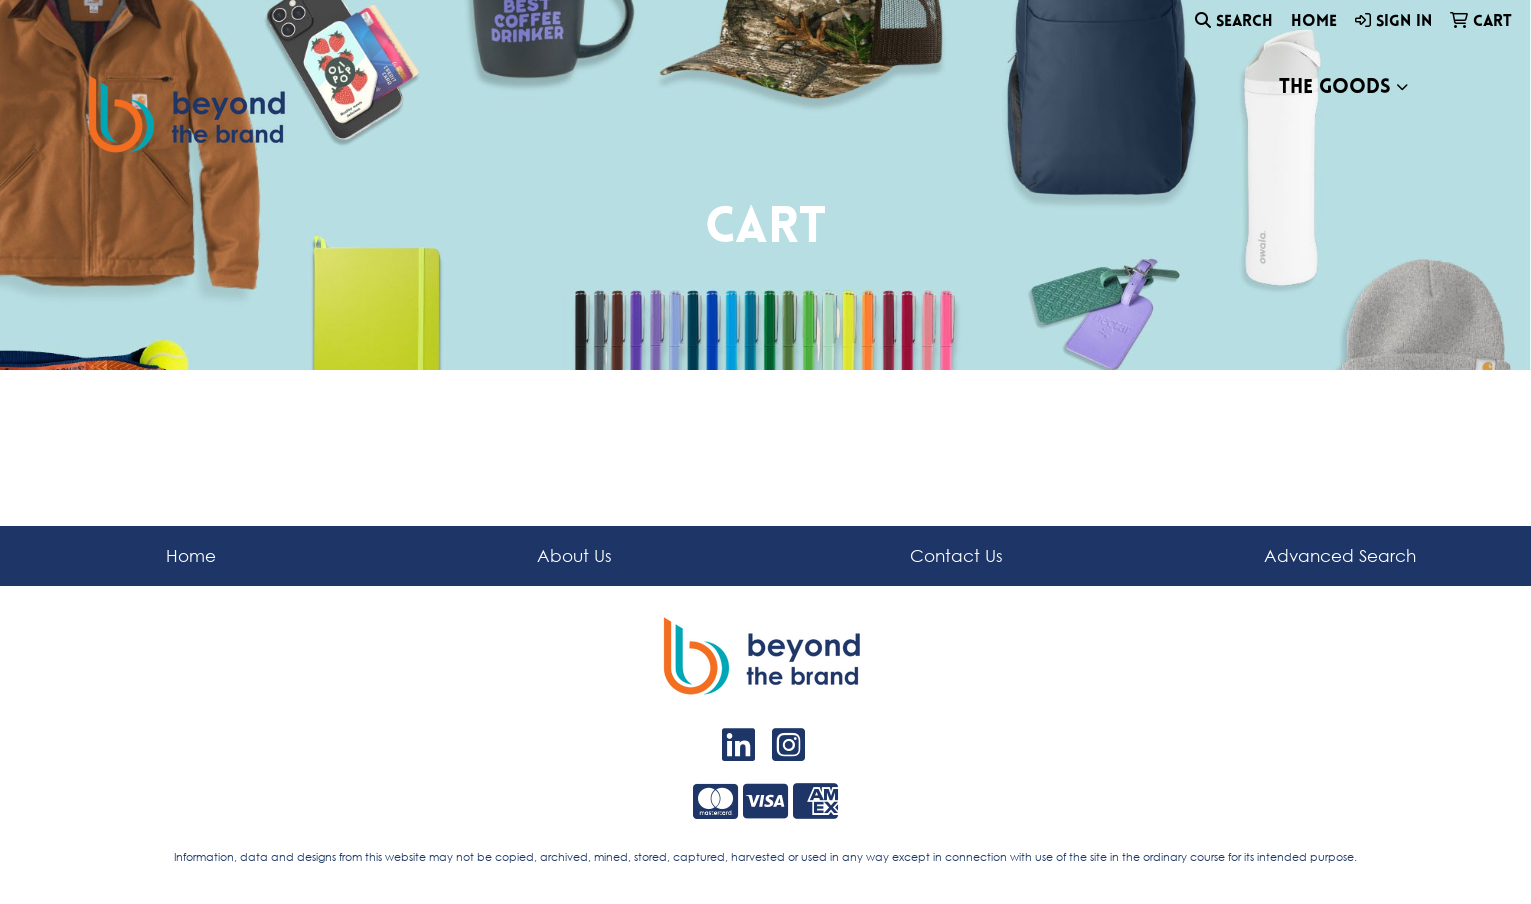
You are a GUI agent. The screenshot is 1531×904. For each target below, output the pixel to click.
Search (1234, 21)
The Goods (1335, 88)
